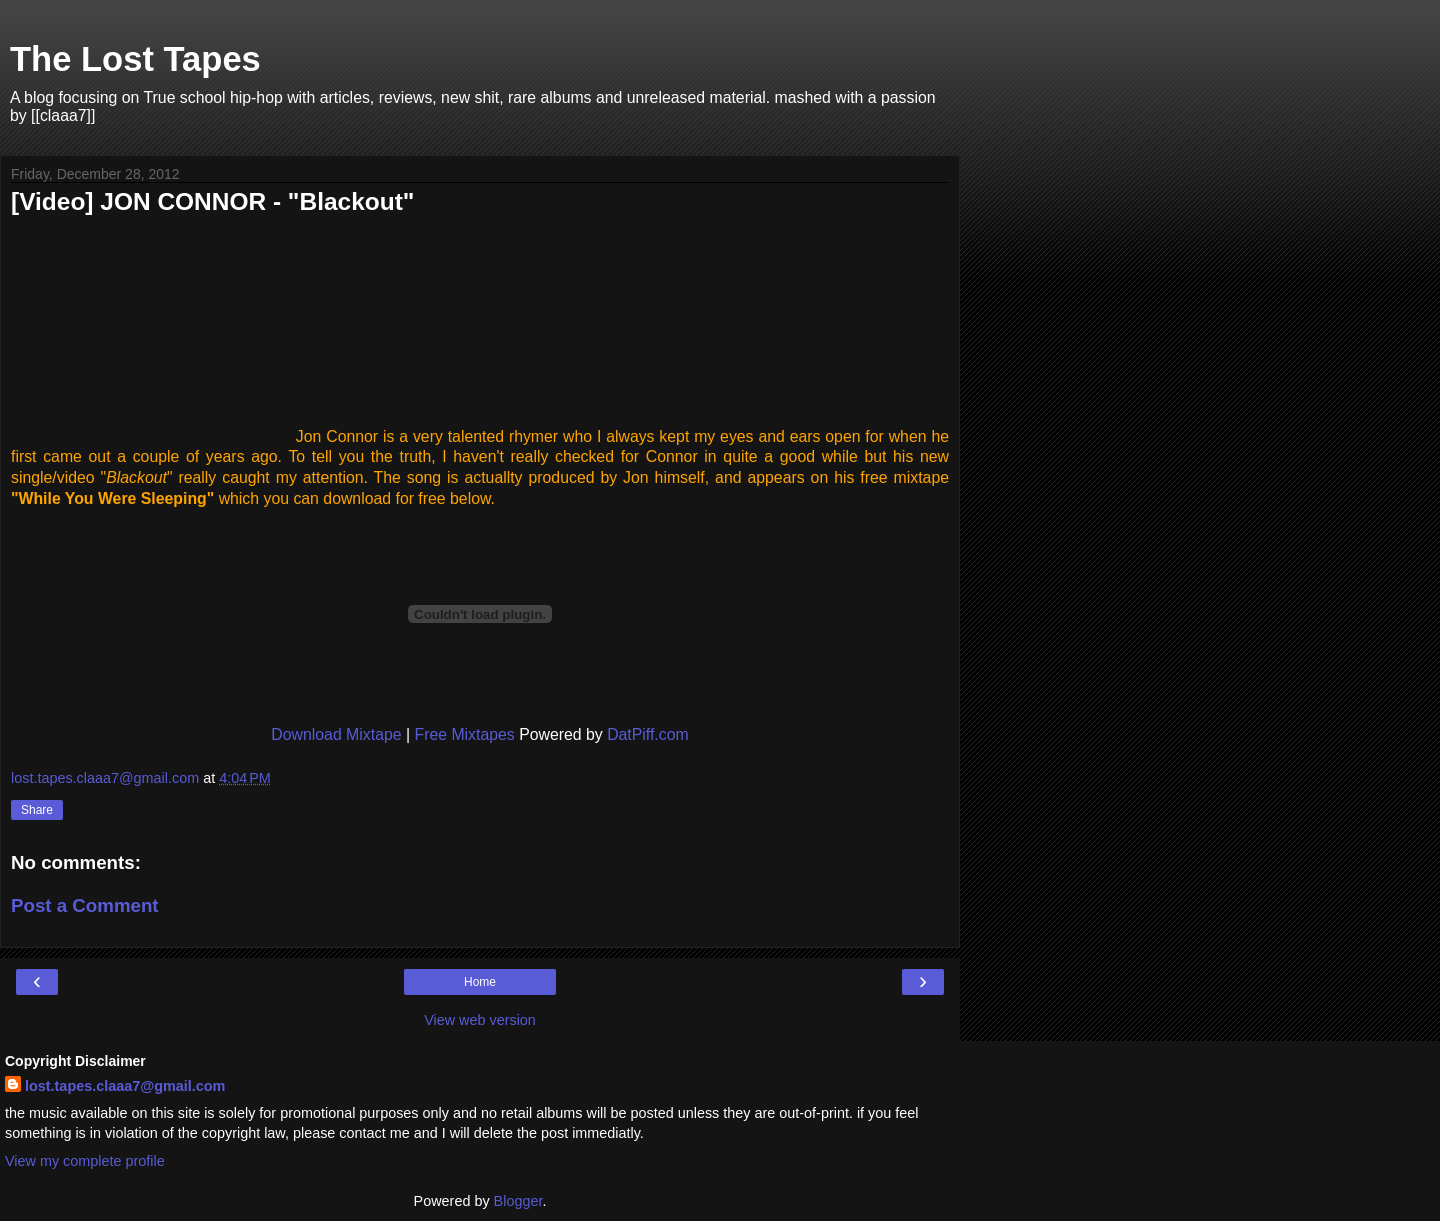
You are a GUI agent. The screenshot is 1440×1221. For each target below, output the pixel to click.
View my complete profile (85, 1161)
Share (37, 810)
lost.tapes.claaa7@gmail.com (125, 1086)
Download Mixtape (336, 734)
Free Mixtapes (464, 734)
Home (480, 982)
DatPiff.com (648, 734)
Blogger (518, 1201)
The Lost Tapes (135, 59)
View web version (480, 1020)
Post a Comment (85, 905)
